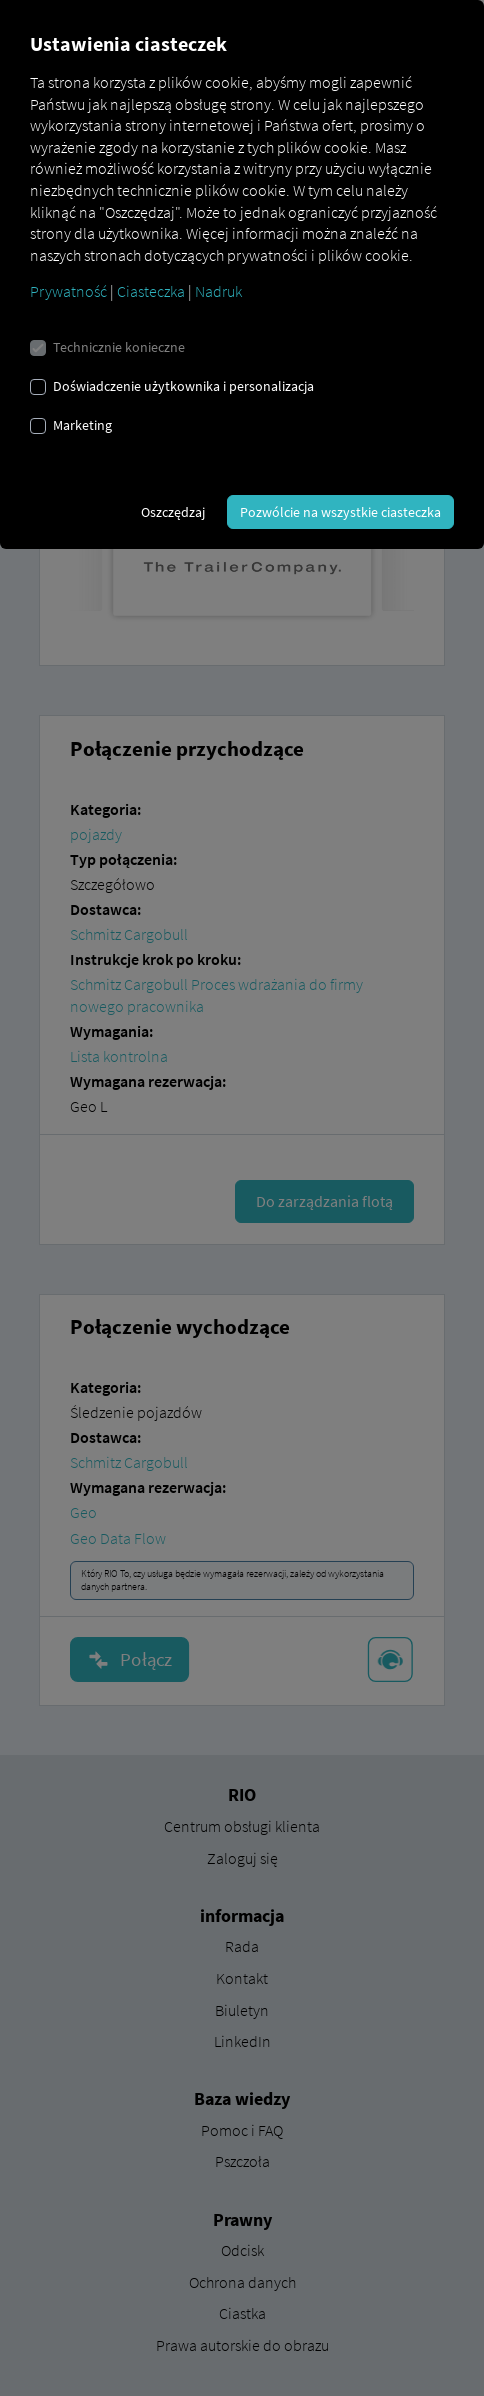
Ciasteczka (151, 291)
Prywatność (68, 291)
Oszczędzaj (173, 512)
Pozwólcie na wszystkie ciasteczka (340, 512)
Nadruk (218, 291)
